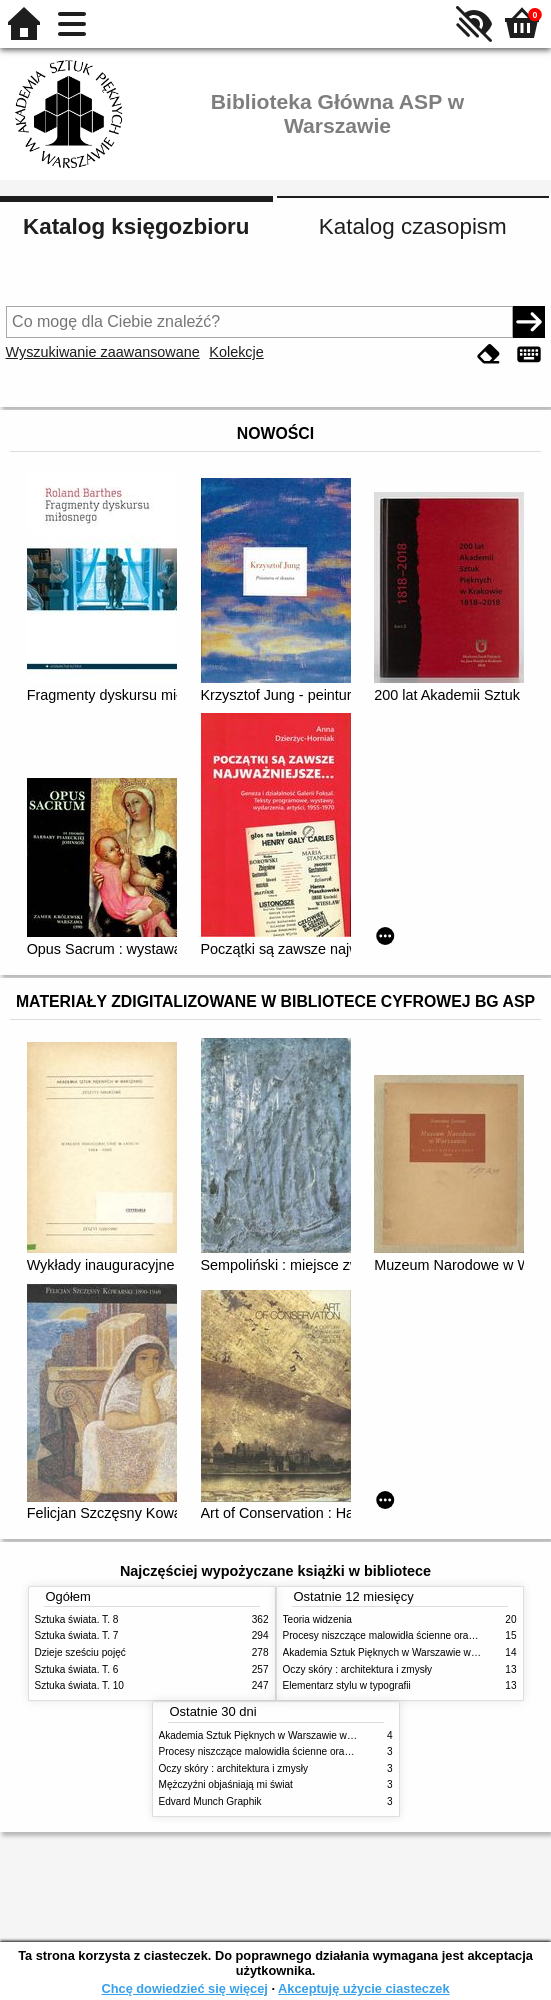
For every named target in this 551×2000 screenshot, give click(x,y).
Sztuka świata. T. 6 (77, 1669)
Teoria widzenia (317, 1619)
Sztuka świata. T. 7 (77, 1635)
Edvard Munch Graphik (210, 1801)
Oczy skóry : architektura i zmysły (358, 1669)
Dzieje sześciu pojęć (80, 1652)
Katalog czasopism (413, 226)
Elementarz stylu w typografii (347, 1685)
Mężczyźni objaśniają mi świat (226, 1784)
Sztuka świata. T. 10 (79, 1685)
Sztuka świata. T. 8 (77, 1619)
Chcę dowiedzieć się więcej (184, 1988)
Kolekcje (236, 352)
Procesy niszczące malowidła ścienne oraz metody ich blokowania (307, 1751)
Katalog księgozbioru (136, 226)
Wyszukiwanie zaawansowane (103, 352)
